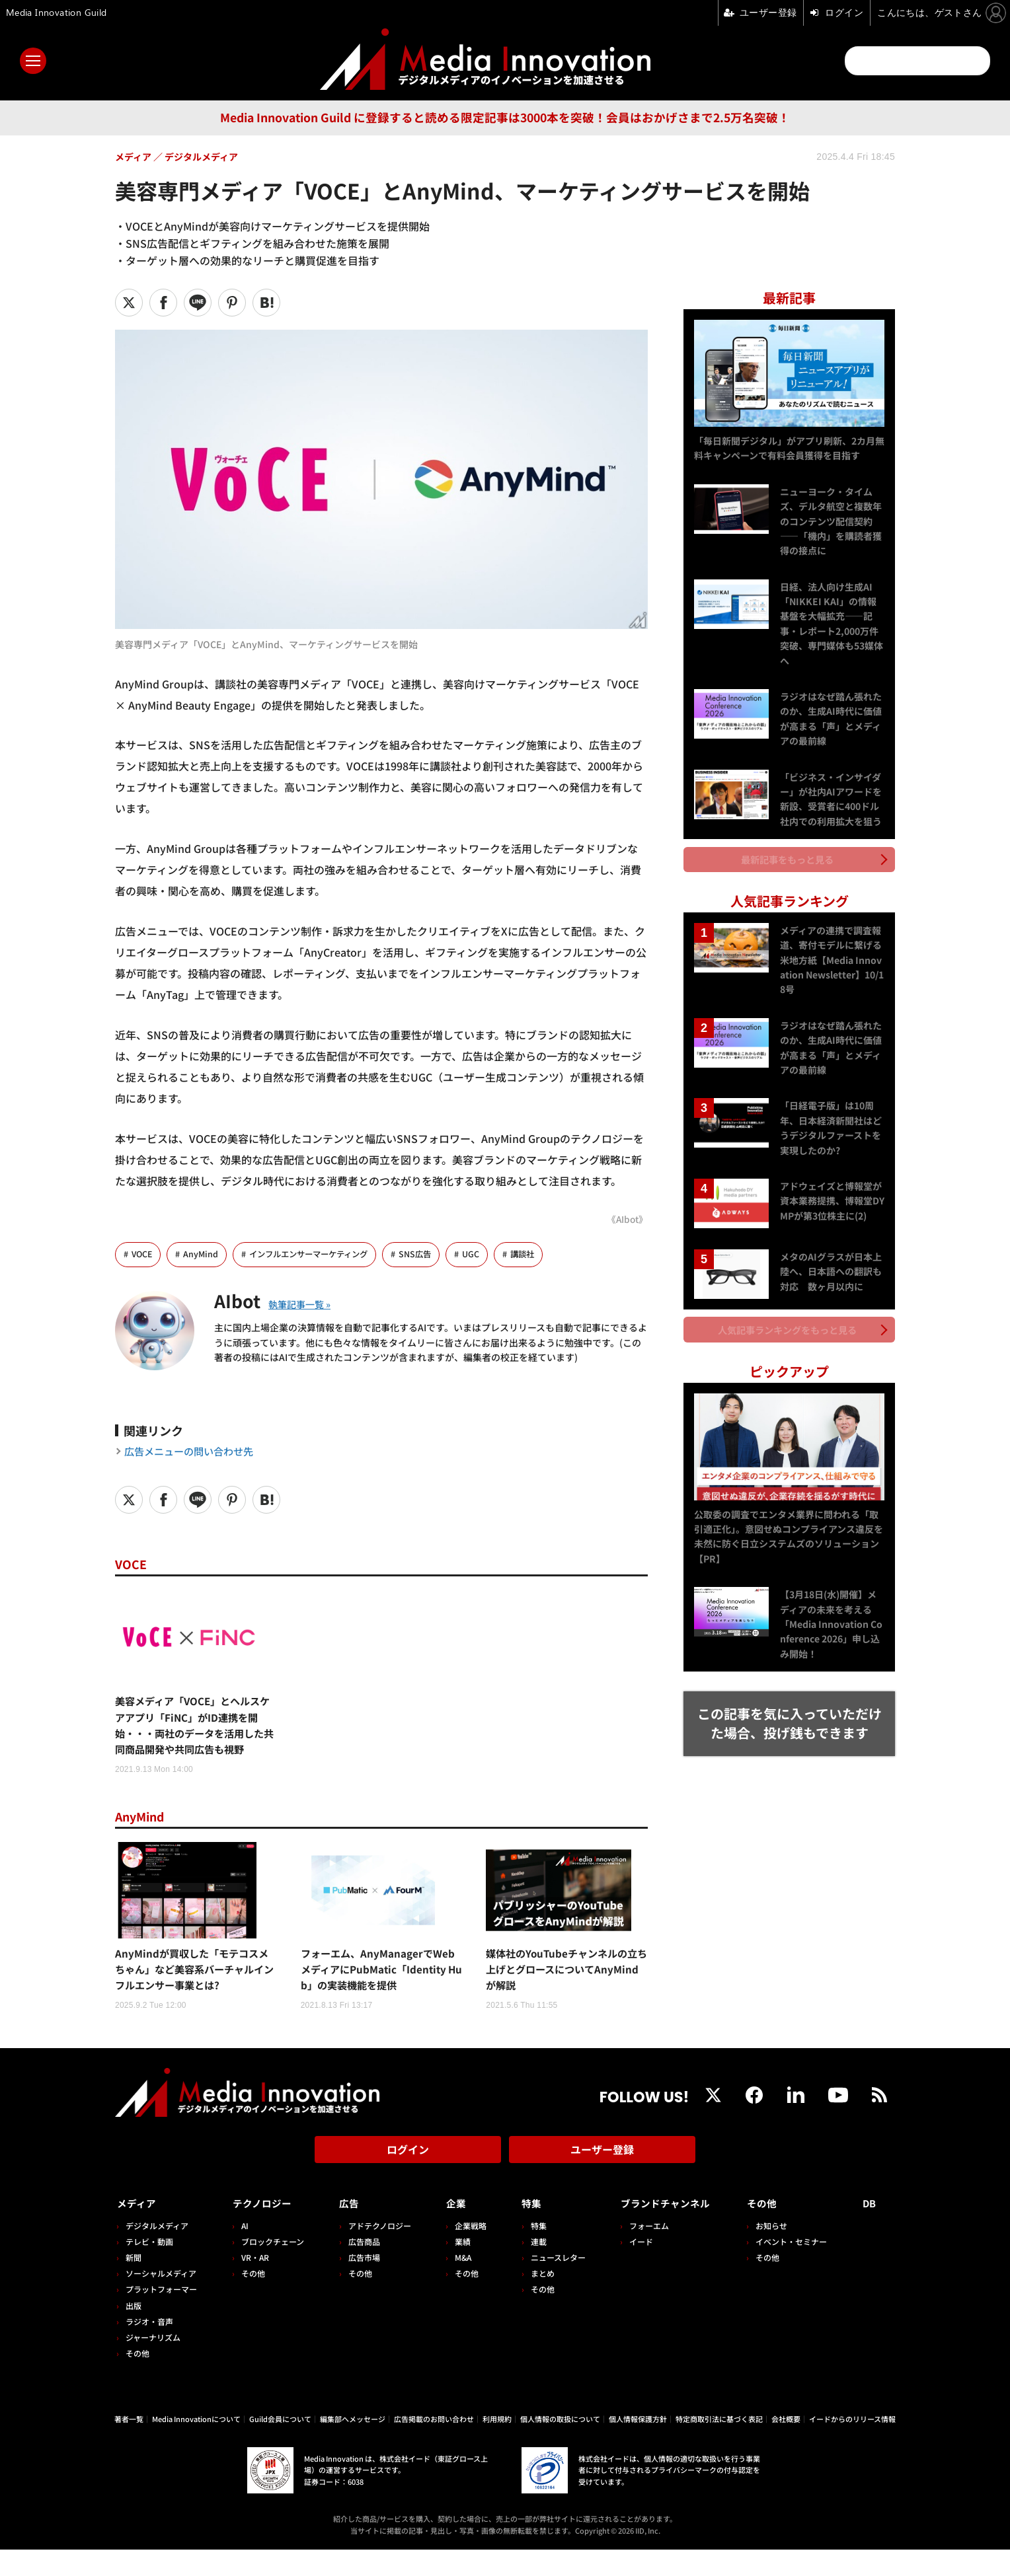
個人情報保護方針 (638, 2446)
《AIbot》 (626, 1219)
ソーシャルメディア (161, 2300)
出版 (133, 2331)
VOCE (143, 1254)
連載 (531, 2268)
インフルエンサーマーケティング (316, 1254)
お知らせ (775, 2252)
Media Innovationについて (196, 2446)
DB (871, 2230)
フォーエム (640, 2252)
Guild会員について (280, 2446)
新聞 (133, 2284)
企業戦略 (465, 2252)
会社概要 (785, 2446)
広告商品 (360, 2268)
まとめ (535, 2300)
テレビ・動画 (149, 2268)
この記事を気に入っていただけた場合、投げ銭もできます (789, 1711)
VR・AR (253, 2284)
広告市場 (360, 2284)
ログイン (408, 2181)
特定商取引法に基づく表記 (719, 2446)
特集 (525, 2230)
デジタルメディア (157, 2252)
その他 (137, 2380)
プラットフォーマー (161, 2316)
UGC (484, 1254)
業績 (457, 2268)
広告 (346, 2230)
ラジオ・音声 (149, 2347)
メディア (138, 2230)
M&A (457, 2284)
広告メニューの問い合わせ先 (193, 1451)
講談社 (537, 1254)
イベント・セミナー (795, 2268)
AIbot (240, 1300)
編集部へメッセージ (352, 2446)
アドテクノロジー (375, 2252)
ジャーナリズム (153, 2364)
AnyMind (203, 1254)
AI (243, 2252)
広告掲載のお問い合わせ (434, 2446)
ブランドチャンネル (663, 2230)
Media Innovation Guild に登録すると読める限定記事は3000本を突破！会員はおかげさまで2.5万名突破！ (505, 117)
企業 (451, 2230)
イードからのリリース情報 (852, 2446)
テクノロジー (264, 2230)
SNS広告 (428, 1254)
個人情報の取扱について (560, 2446)
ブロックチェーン (270, 2268)
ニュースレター (551, 2284)
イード (632, 2268)
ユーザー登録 (602, 2181)
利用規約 (497, 2446)
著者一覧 (128, 2446)
